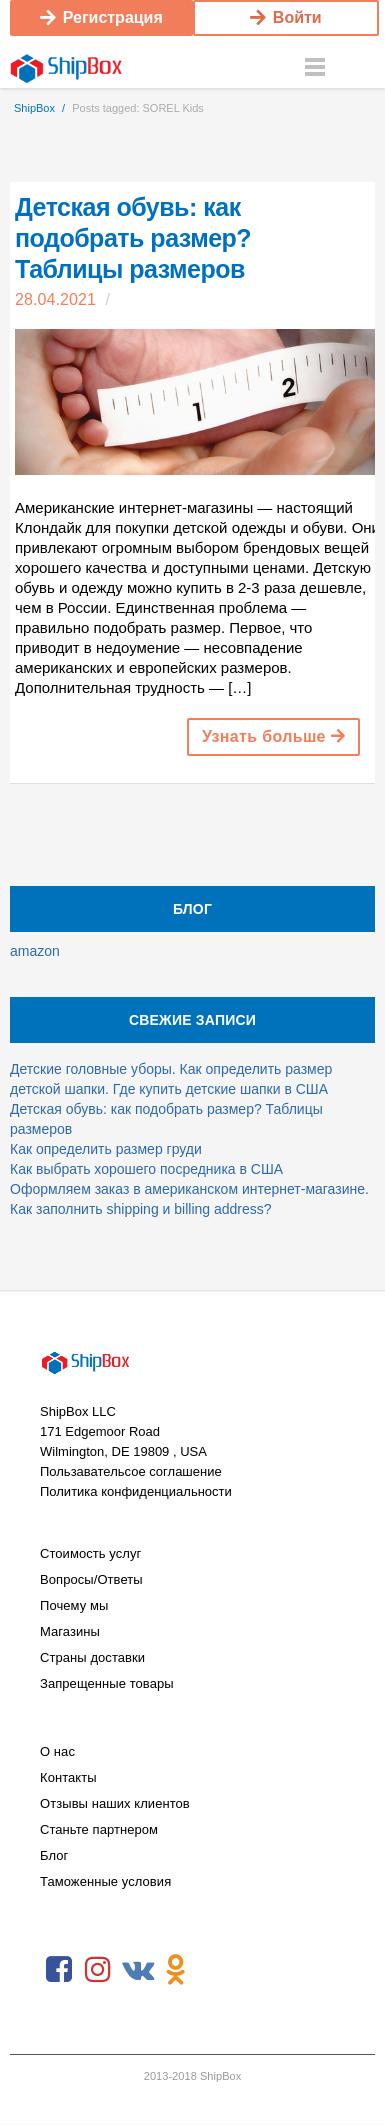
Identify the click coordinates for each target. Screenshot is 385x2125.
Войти (286, 17)
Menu (315, 68)
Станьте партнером (99, 1829)
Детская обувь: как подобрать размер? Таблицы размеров (133, 238)
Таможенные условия (105, 1881)
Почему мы (74, 1605)
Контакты (68, 1777)
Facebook (59, 1970)
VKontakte (137, 1970)
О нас (57, 1751)
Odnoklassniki (176, 1970)
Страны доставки (92, 1657)
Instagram (98, 1970)
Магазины (70, 1631)
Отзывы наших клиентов (115, 1803)
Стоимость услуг (90, 1553)
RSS (215, 1970)
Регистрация (101, 17)
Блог (54, 1855)
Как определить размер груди (106, 1149)
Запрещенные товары (107, 1683)
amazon (35, 951)
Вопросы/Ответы (91, 1579)
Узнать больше (273, 736)
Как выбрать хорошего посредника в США (146, 1169)
